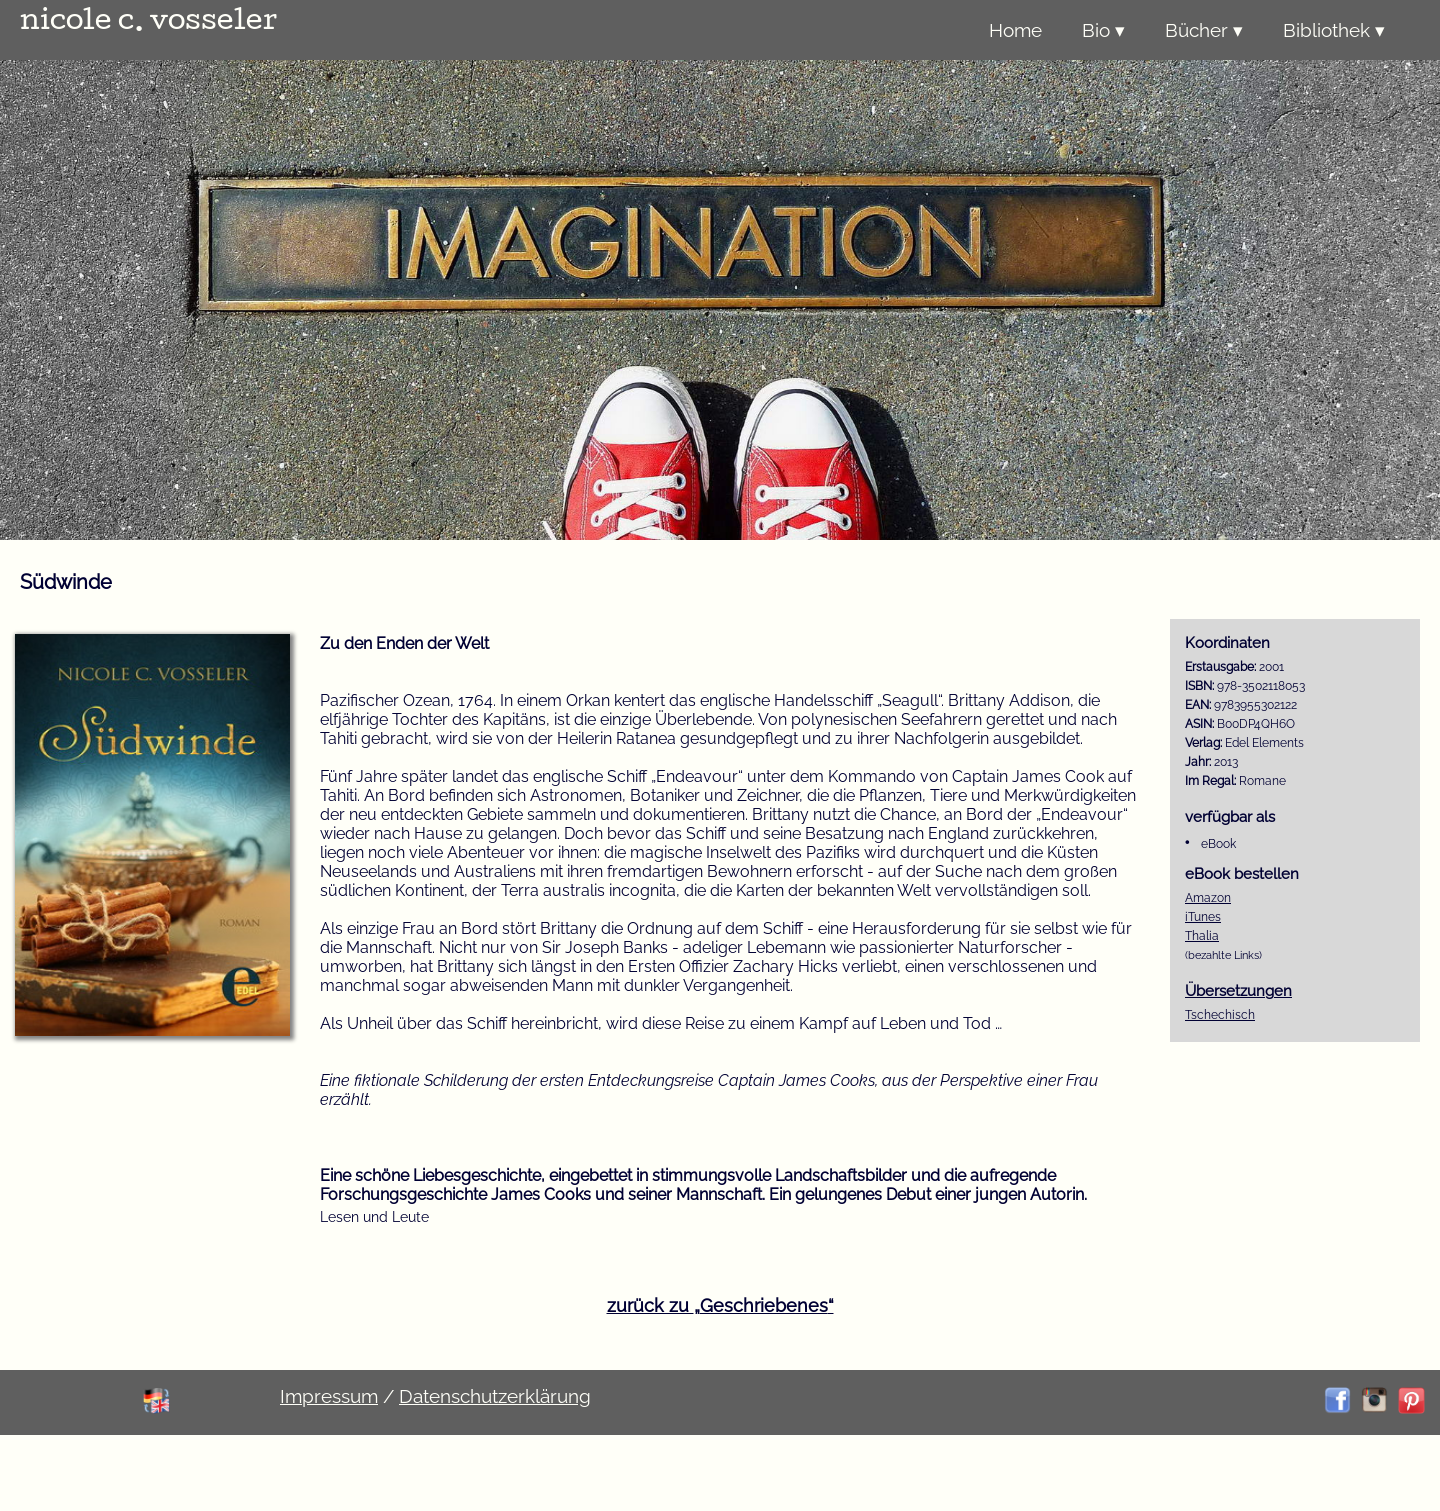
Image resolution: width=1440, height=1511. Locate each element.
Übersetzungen (1238, 990)
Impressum (329, 1396)
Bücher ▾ (1204, 30)
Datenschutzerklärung (495, 1396)
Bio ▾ (1103, 30)
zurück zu (720, 1305)
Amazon (1208, 898)
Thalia (1202, 936)
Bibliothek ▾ (1334, 30)
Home (1015, 30)
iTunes (1203, 917)
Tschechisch (1220, 1015)
